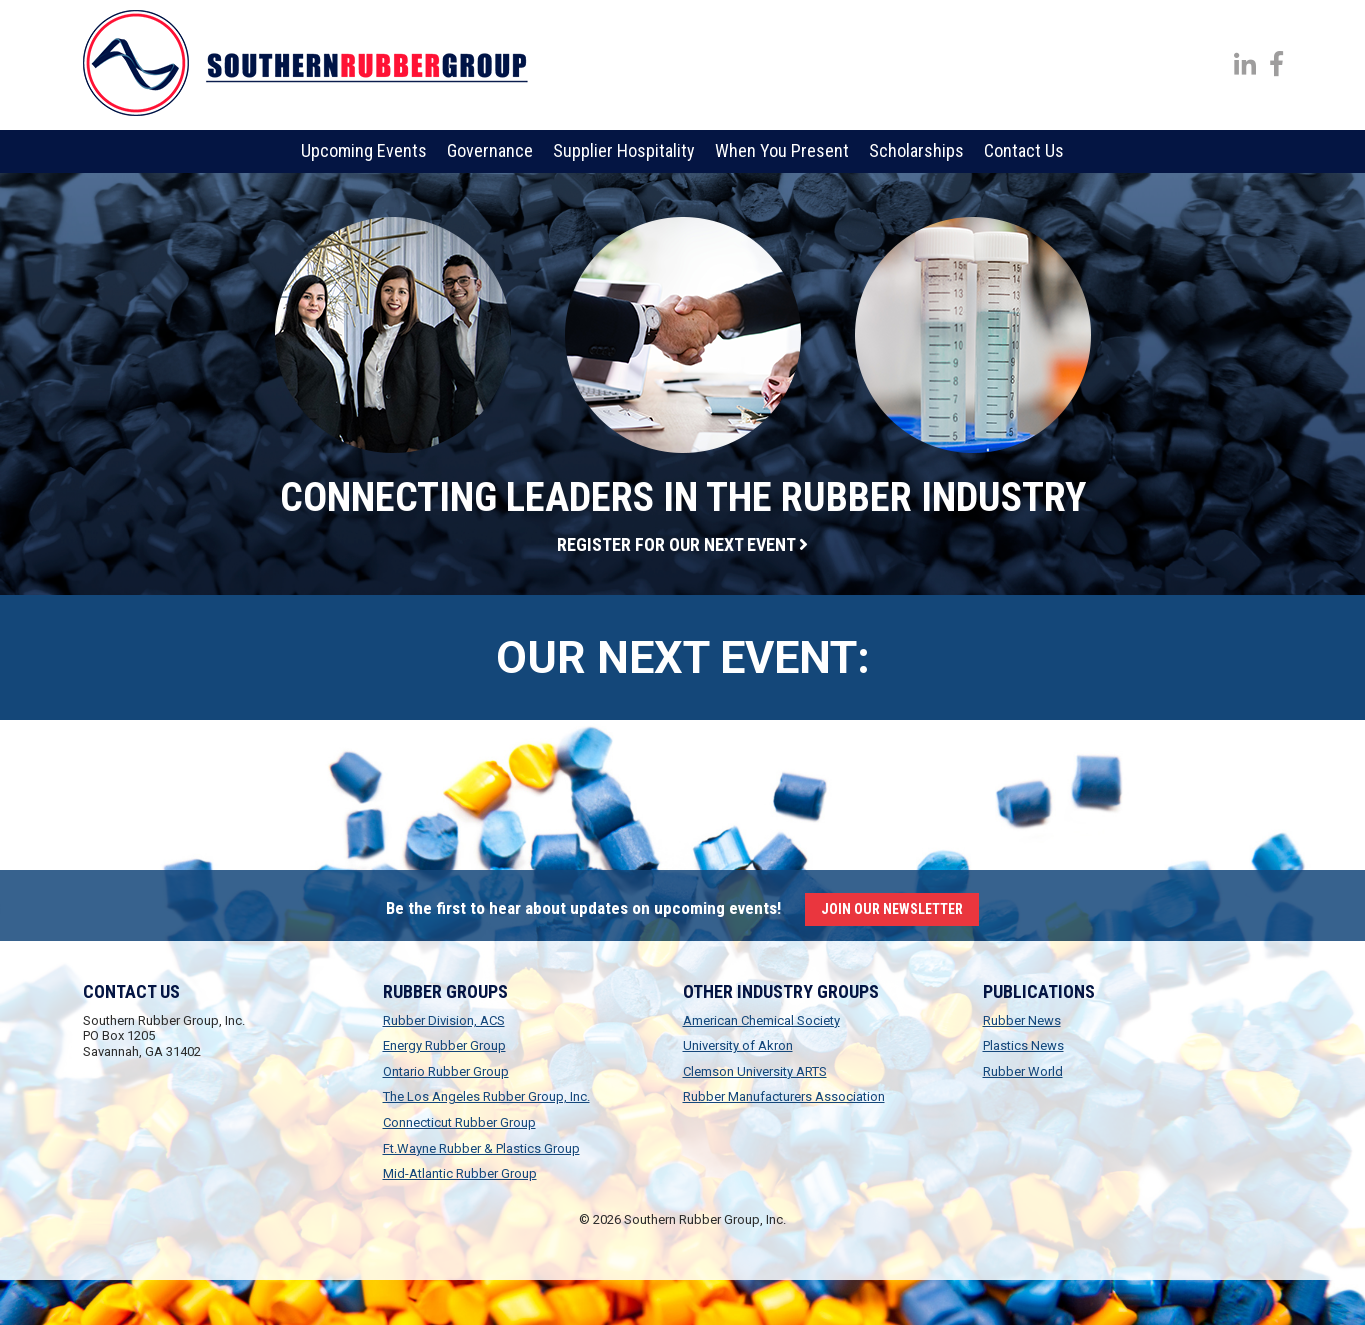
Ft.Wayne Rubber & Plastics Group (481, 1148)
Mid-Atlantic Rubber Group (460, 1173)
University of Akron (738, 1045)
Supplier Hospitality (624, 150)
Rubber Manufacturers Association (784, 1096)
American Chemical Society (761, 1020)
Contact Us (1024, 150)
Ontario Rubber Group (446, 1071)
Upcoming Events (364, 150)
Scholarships (916, 150)
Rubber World (1023, 1071)
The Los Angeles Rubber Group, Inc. (486, 1096)
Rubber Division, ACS (444, 1020)
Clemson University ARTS (755, 1071)
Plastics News (1023, 1045)
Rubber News (1022, 1020)
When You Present (782, 150)
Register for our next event (682, 544)
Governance (490, 150)
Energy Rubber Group (444, 1045)
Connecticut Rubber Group (459, 1122)
